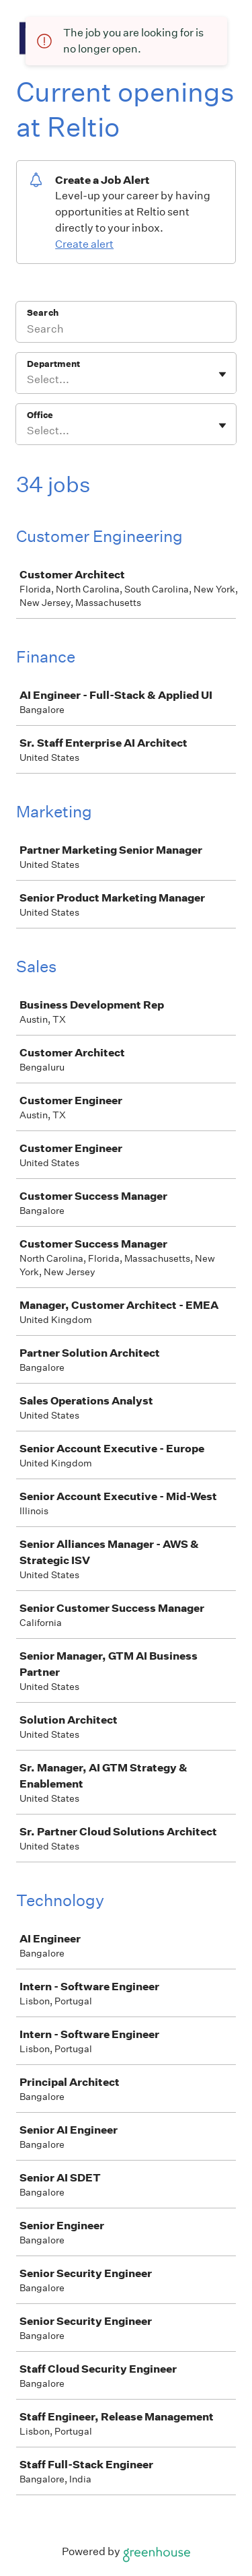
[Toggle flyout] (222, 374)
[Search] (126, 330)
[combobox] (28, 379)
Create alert (84, 244)
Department (53, 364)
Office (40, 415)
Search (42, 312)
